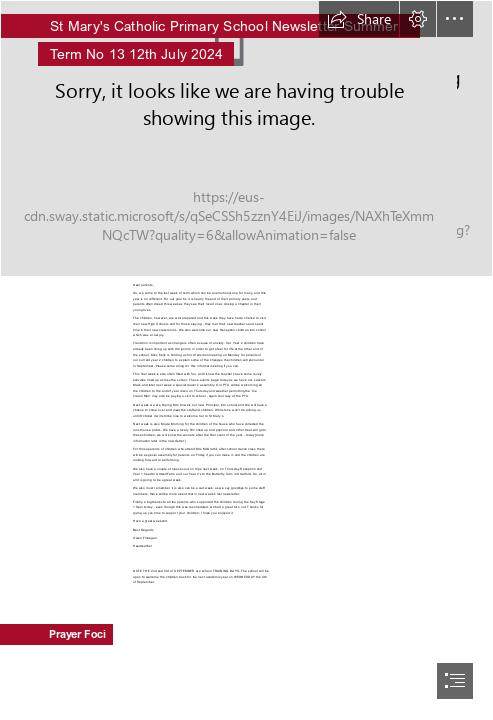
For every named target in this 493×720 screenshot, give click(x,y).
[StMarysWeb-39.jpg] (246, 138)
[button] (359, 19)
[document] (246, 360)
